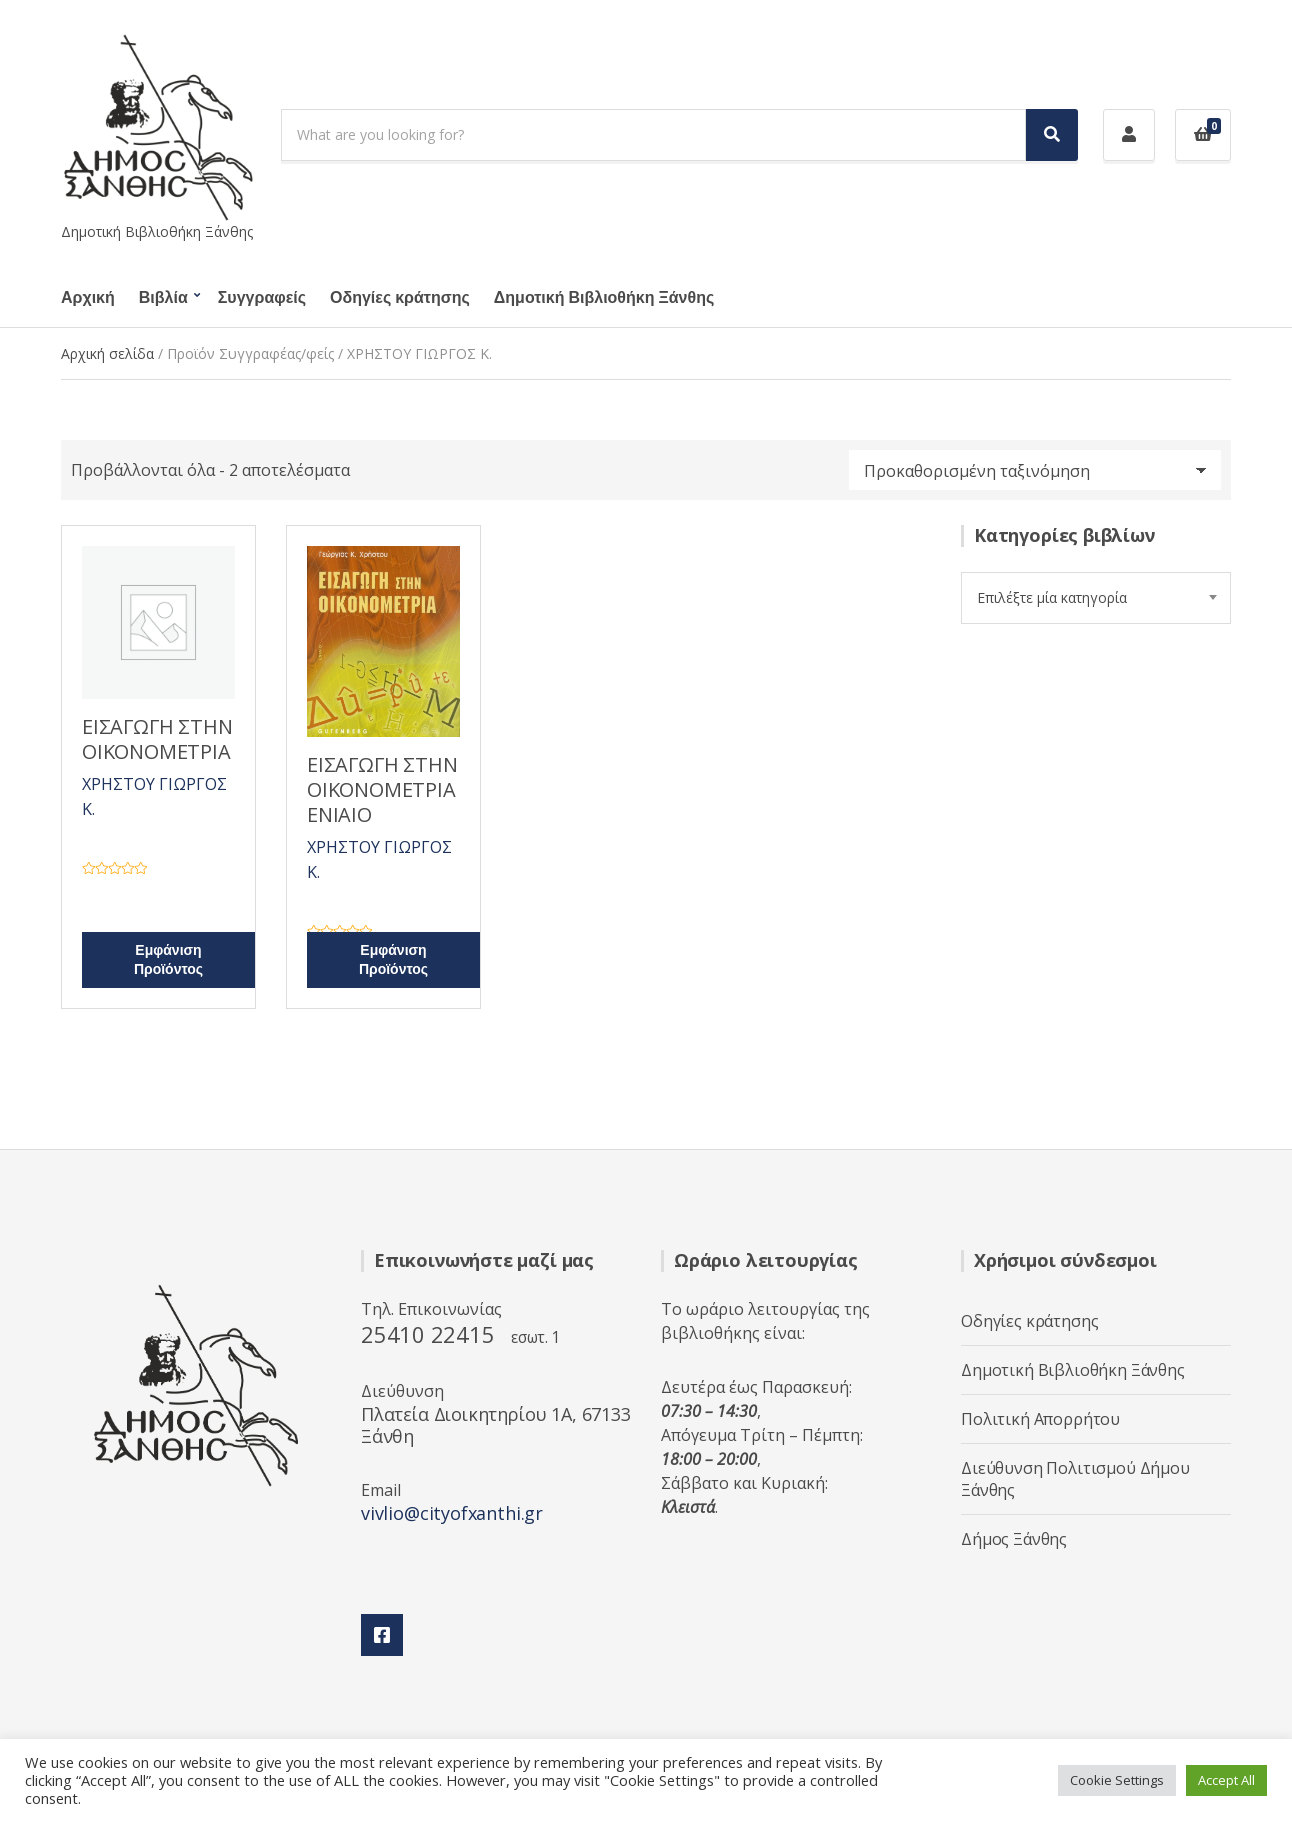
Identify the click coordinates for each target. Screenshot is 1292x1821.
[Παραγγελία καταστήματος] (1035, 470)
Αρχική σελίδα (107, 353)
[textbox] (1096, 598)
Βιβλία (163, 298)
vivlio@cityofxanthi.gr (452, 1513)
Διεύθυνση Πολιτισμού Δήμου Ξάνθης (1075, 1479)
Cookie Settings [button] (1117, 1780)
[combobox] (1096, 598)
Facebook (382, 1635)
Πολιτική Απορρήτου (1040, 1419)
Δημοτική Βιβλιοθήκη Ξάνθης (604, 298)
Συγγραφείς (262, 298)
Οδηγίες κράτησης (400, 298)
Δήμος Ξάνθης (1014, 1539)
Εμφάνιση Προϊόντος (168, 960)
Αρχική (88, 298)
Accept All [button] (1226, 1780)
